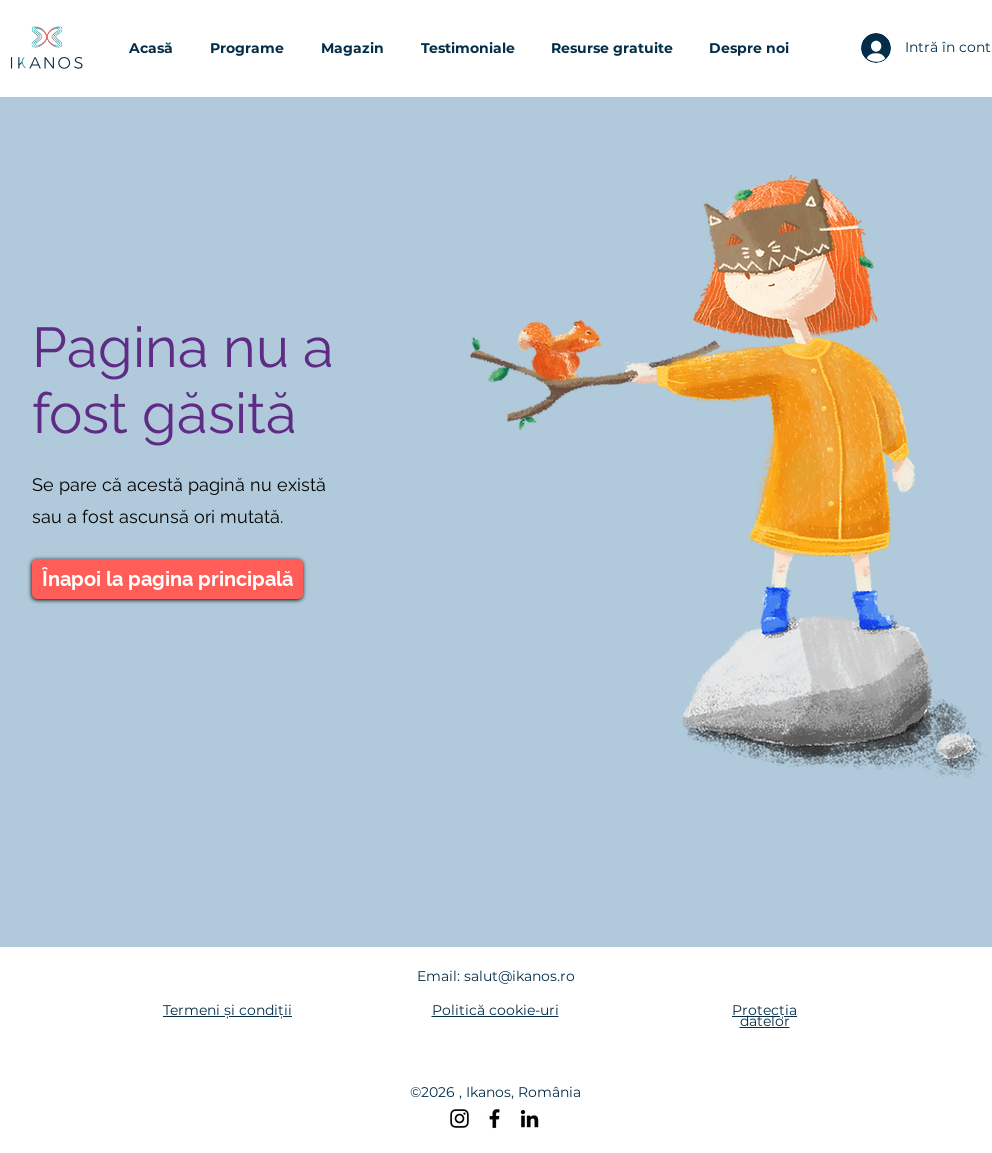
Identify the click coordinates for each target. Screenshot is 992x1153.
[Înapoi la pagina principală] (167, 579)
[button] (255, 48)
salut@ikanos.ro (519, 976)
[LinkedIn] (529, 1118)
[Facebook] (494, 1118)
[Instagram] (459, 1118)
